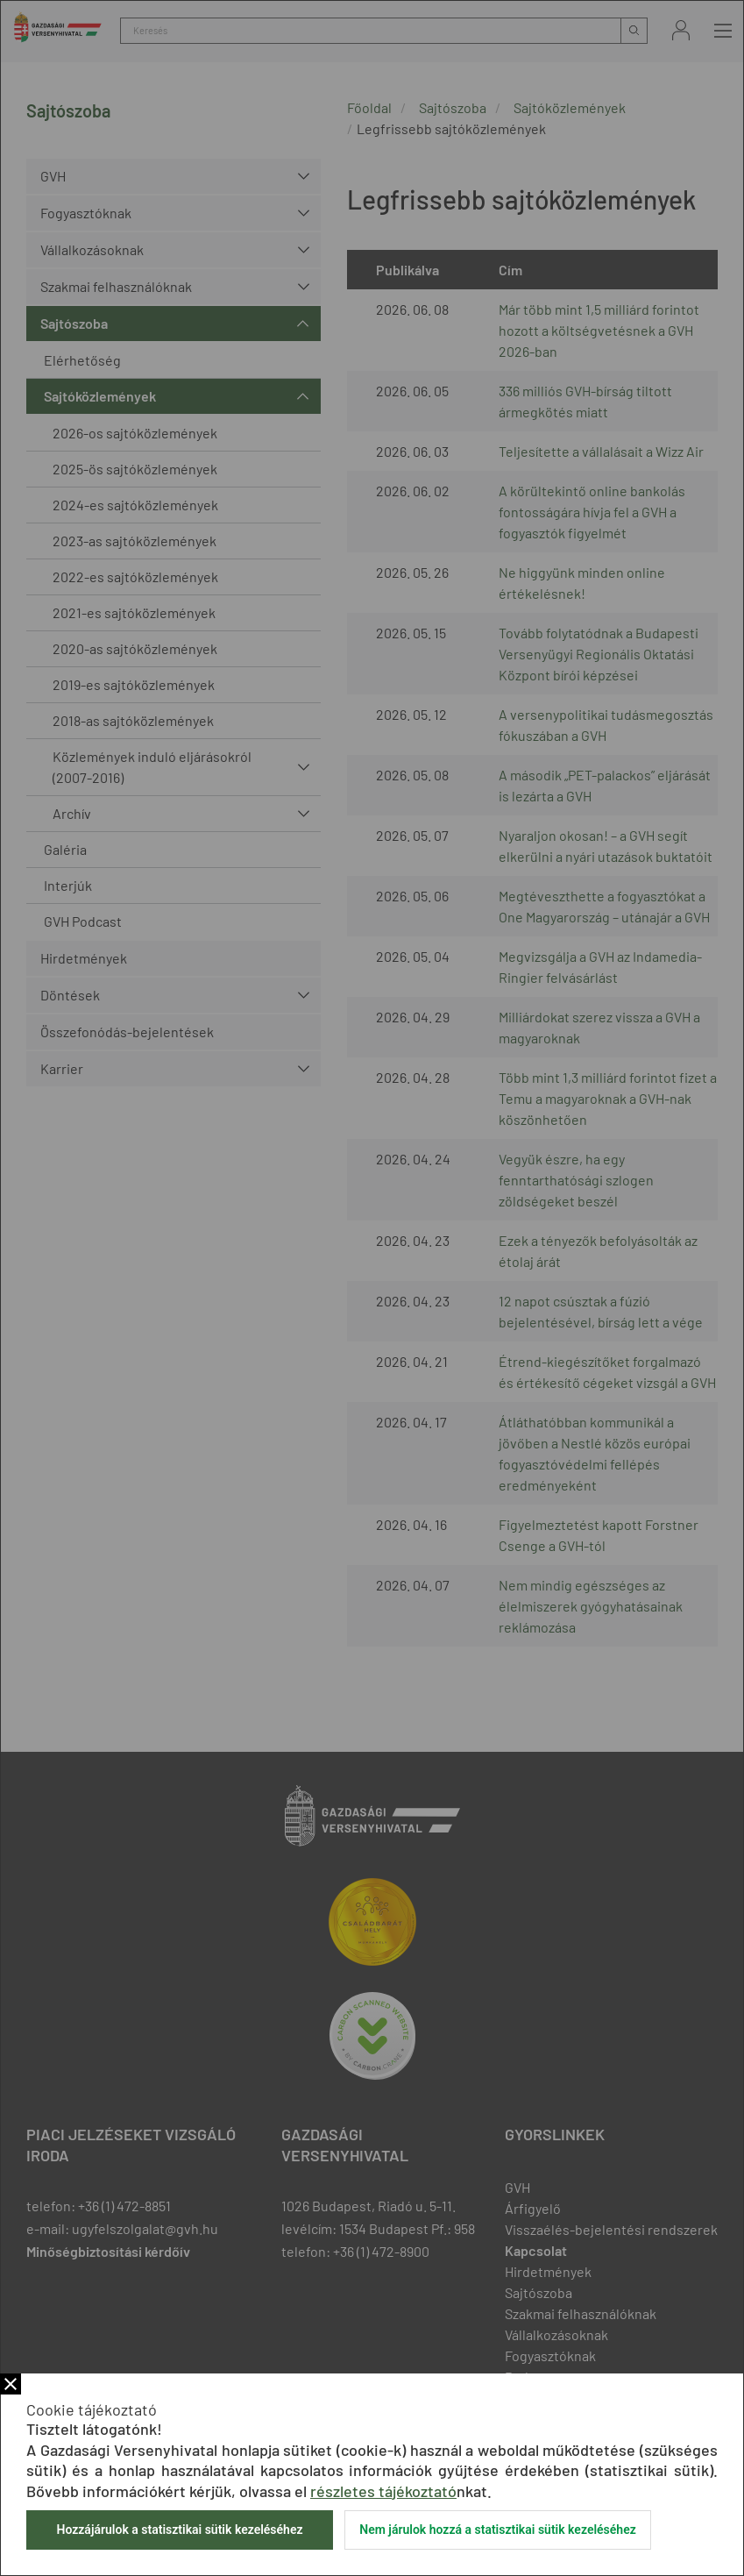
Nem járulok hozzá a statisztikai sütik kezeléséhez (497, 2530)
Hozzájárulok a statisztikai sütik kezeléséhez (179, 2530)
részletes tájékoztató (383, 2491)
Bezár (10, 2384)
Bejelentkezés (680, 30)
